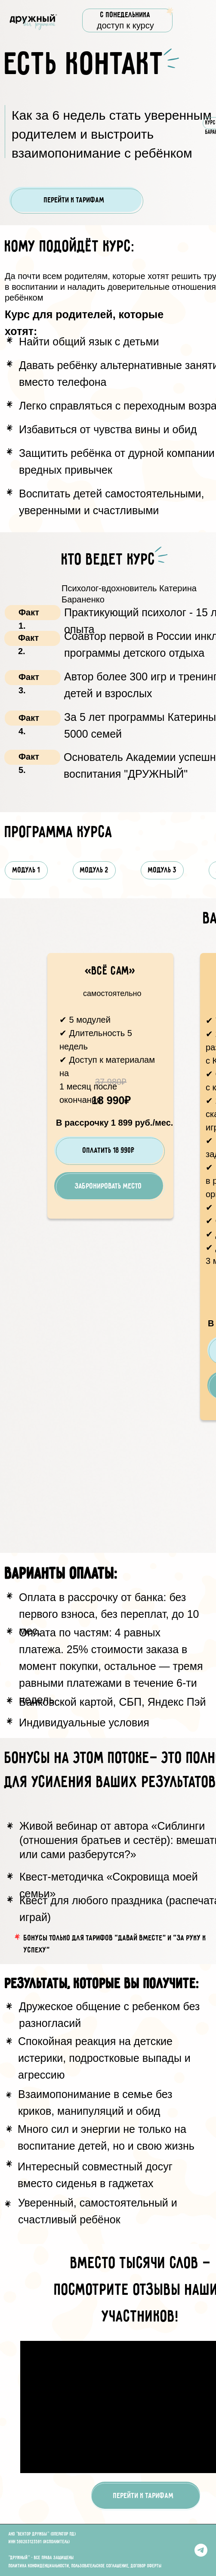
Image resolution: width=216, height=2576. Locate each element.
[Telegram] (200, 2550)
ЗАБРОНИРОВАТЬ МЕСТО (108, 1186)
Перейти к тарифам (74, 200)
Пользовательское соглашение (100, 2566)
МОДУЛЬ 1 (26, 870)
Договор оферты (146, 2566)
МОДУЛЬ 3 (162, 870)
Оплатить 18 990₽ (109, 1150)
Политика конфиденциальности (39, 2566)
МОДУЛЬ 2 (94, 870)
